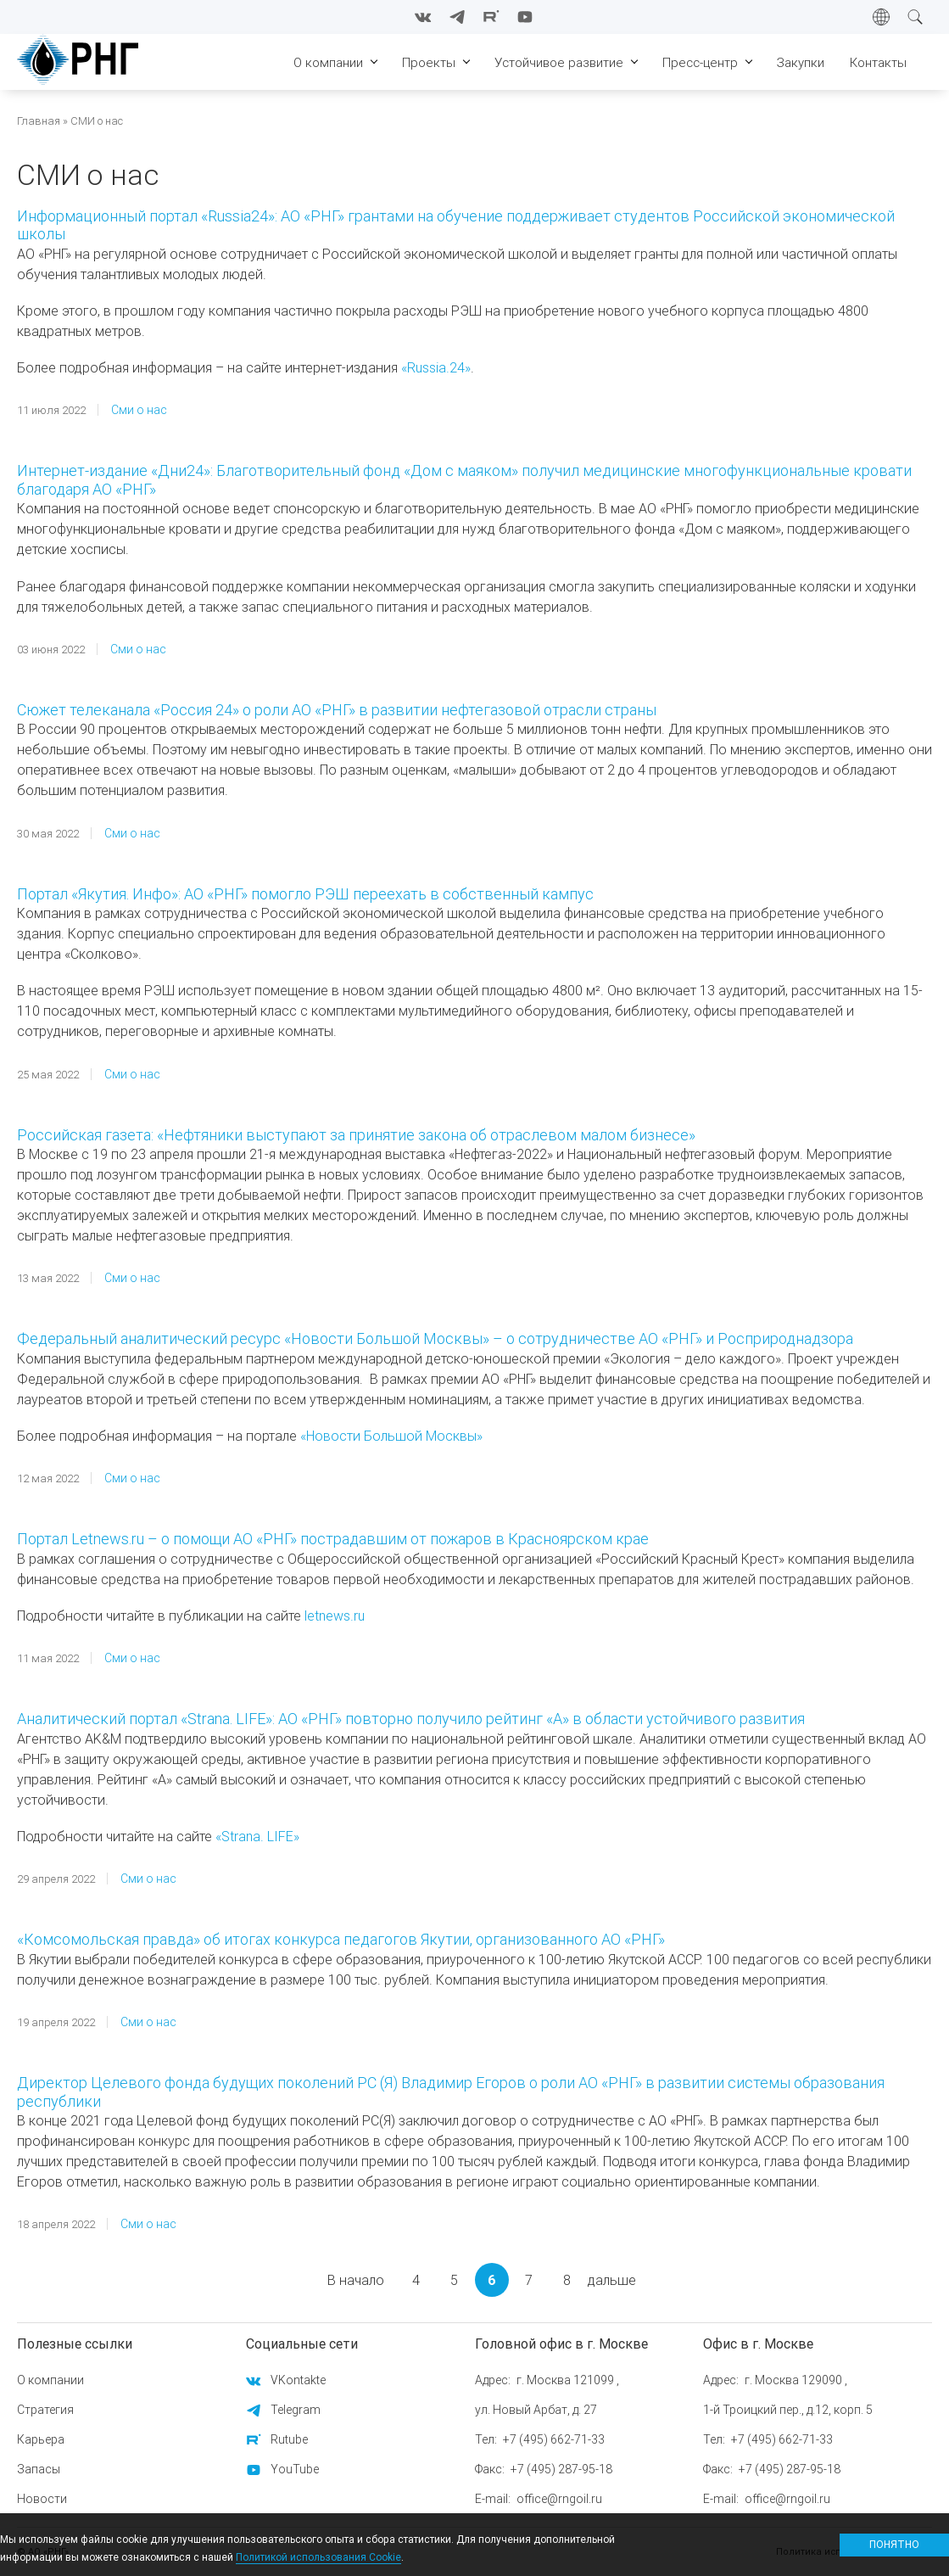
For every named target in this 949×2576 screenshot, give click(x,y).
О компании (50, 2380)
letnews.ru (334, 1615)
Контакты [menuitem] (878, 62)
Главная (38, 121)
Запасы (38, 2469)
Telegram (296, 2409)
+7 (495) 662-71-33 (554, 2439)
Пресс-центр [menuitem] (700, 62)
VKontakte (298, 2380)
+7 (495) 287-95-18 (561, 2469)
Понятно (894, 2544)
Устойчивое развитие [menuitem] (558, 62)
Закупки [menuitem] (800, 62)
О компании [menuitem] (328, 62)
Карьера (40, 2439)
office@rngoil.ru (559, 2498)
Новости (42, 2498)
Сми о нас (139, 410)
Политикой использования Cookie (318, 2557)
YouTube (295, 2469)
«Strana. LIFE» (257, 1836)
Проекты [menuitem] (428, 62)
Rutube (289, 2439)
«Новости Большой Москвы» (391, 1435)
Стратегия (45, 2409)
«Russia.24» (436, 367)
